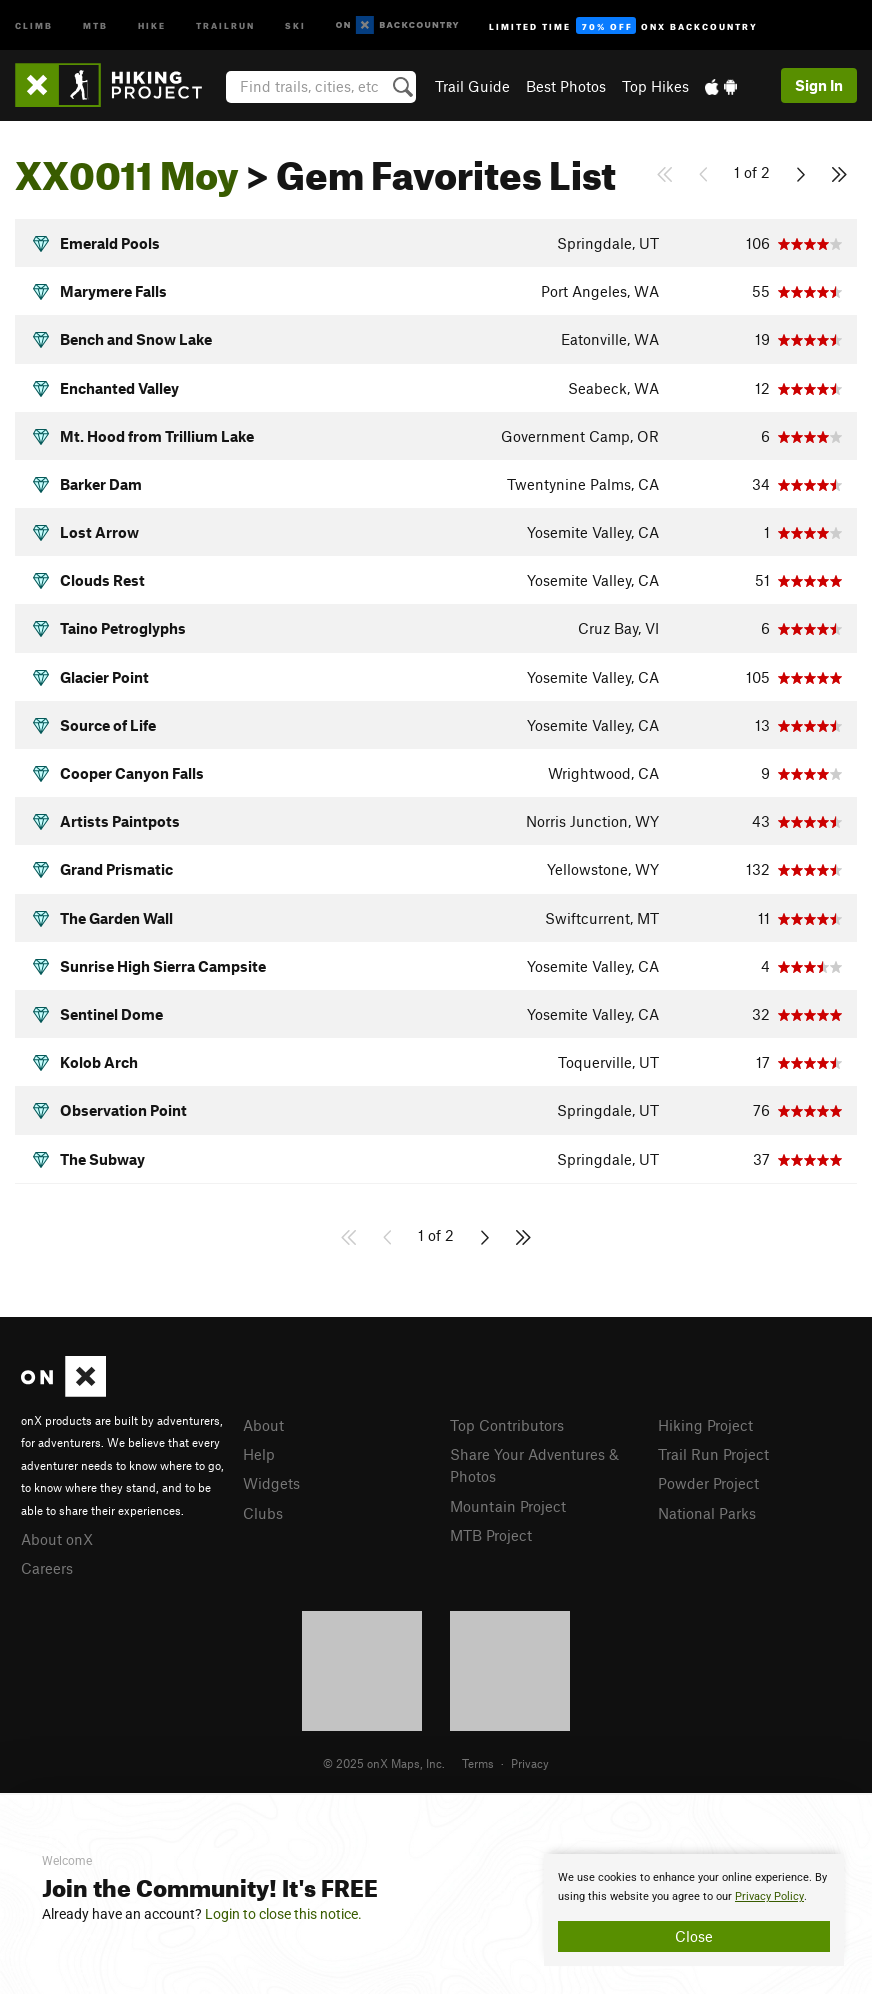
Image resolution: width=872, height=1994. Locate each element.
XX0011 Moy (127, 168)
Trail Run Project (713, 1454)
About (263, 1425)
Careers (47, 1568)
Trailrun (225, 24)
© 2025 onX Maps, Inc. (384, 1763)
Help (259, 1454)
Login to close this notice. (283, 1914)
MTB (95, 24)
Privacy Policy (769, 1896)
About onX (57, 1539)
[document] (694, 1910)
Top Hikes (655, 86)
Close (694, 1936)
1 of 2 (752, 172)
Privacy (530, 1763)
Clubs (263, 1513)
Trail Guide (472, 86)
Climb (34, 24)
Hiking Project (705, 1425)
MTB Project (491, 1535)
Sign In (819, 85)
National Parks (707, 1513)
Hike (152, 24)
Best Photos (566, 86)
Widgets (271, 1483)
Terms (478, 1763)
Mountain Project (508, 1506)
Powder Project (708, 1483)
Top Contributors (507, 1425)
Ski (295, 24)
